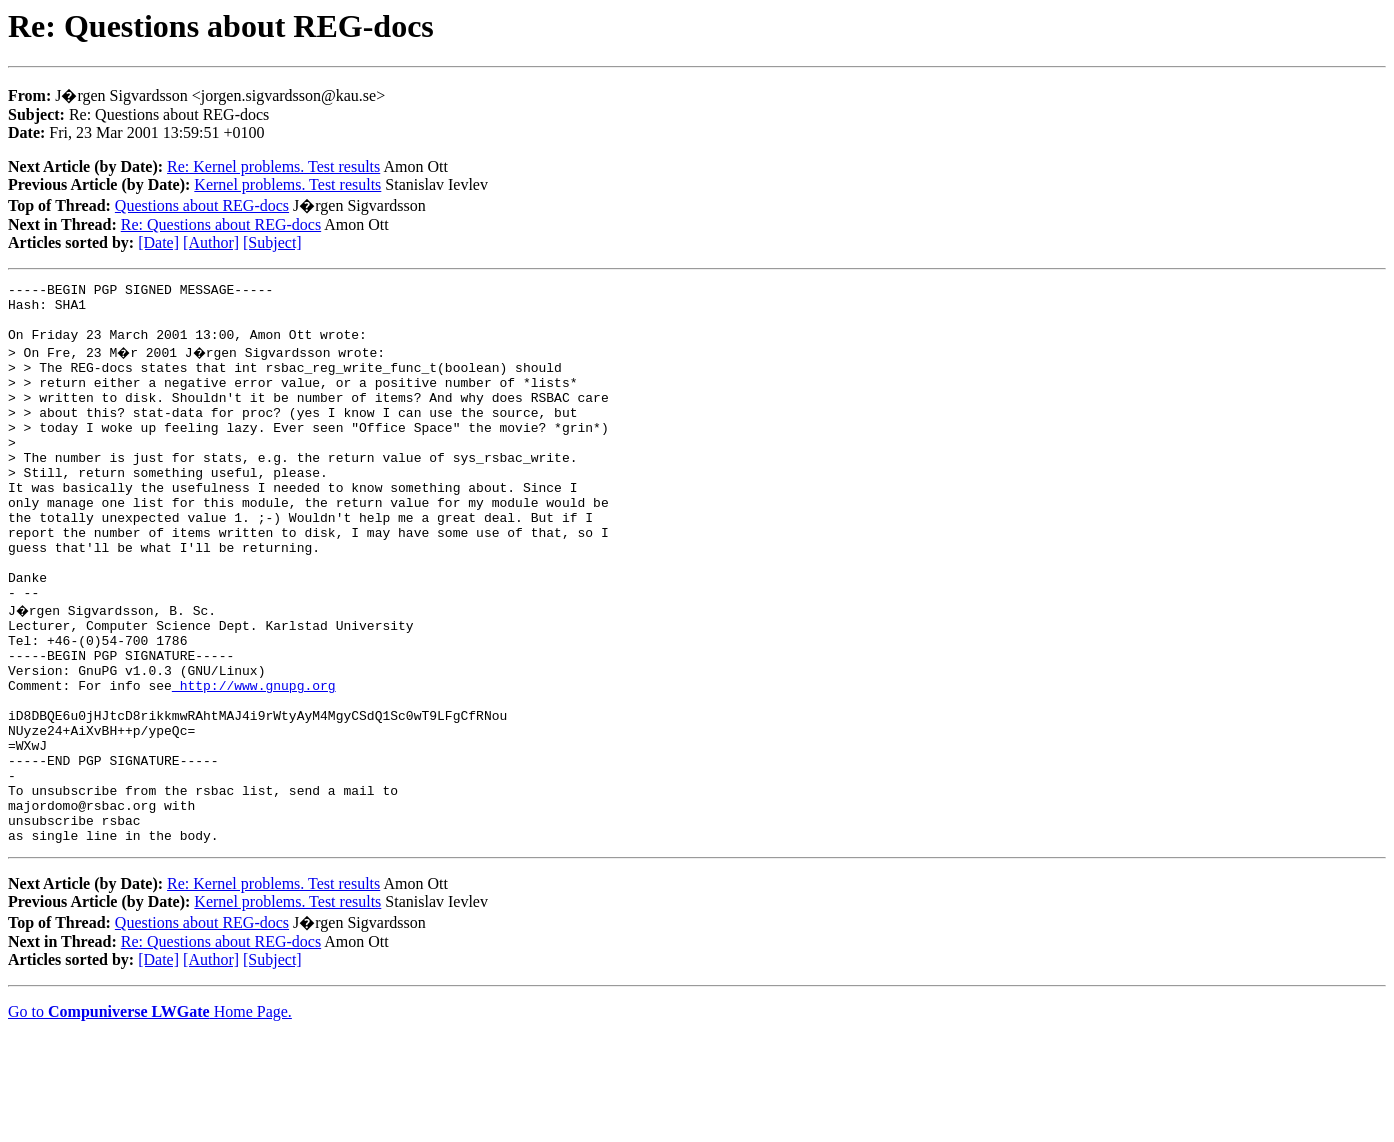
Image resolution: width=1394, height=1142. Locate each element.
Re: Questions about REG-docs (221, 224)
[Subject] (272, 242)
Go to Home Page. (150, 1116)
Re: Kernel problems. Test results (273, 166)
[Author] (211, 242)
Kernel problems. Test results (287, 184)
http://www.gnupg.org (254, 760)
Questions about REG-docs (202, 205)
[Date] (158, 242)
